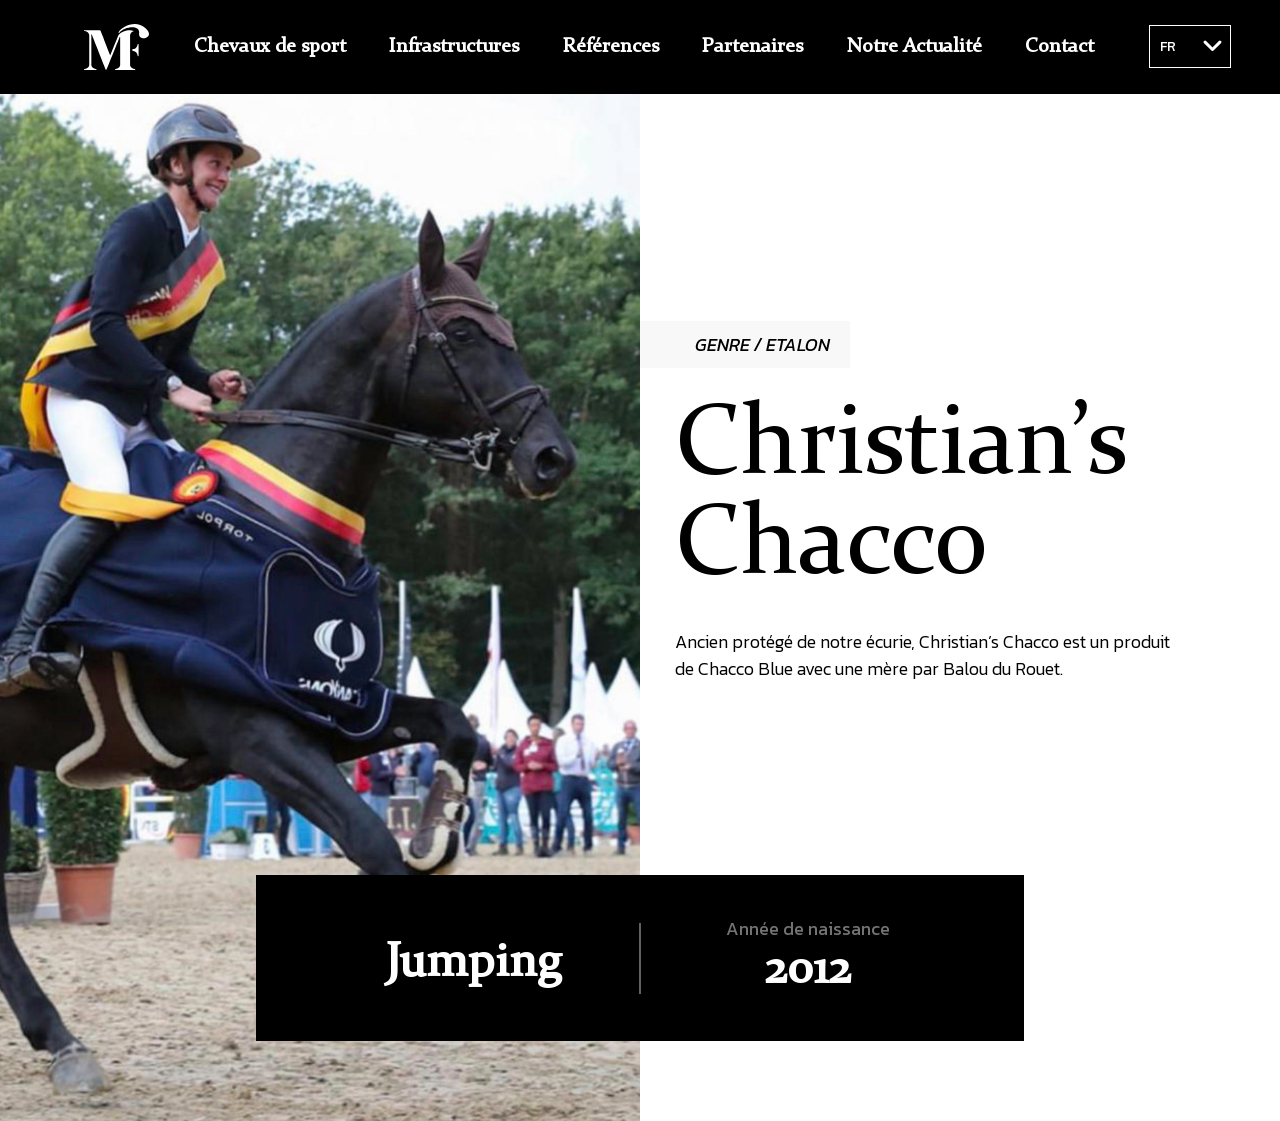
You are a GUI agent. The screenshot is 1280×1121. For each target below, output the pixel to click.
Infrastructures (454, 47)
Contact (1059, 47)
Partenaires (752, 47)
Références (611, 47)
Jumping (473, 964)
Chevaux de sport (270, 47)
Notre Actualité (914, 47)
